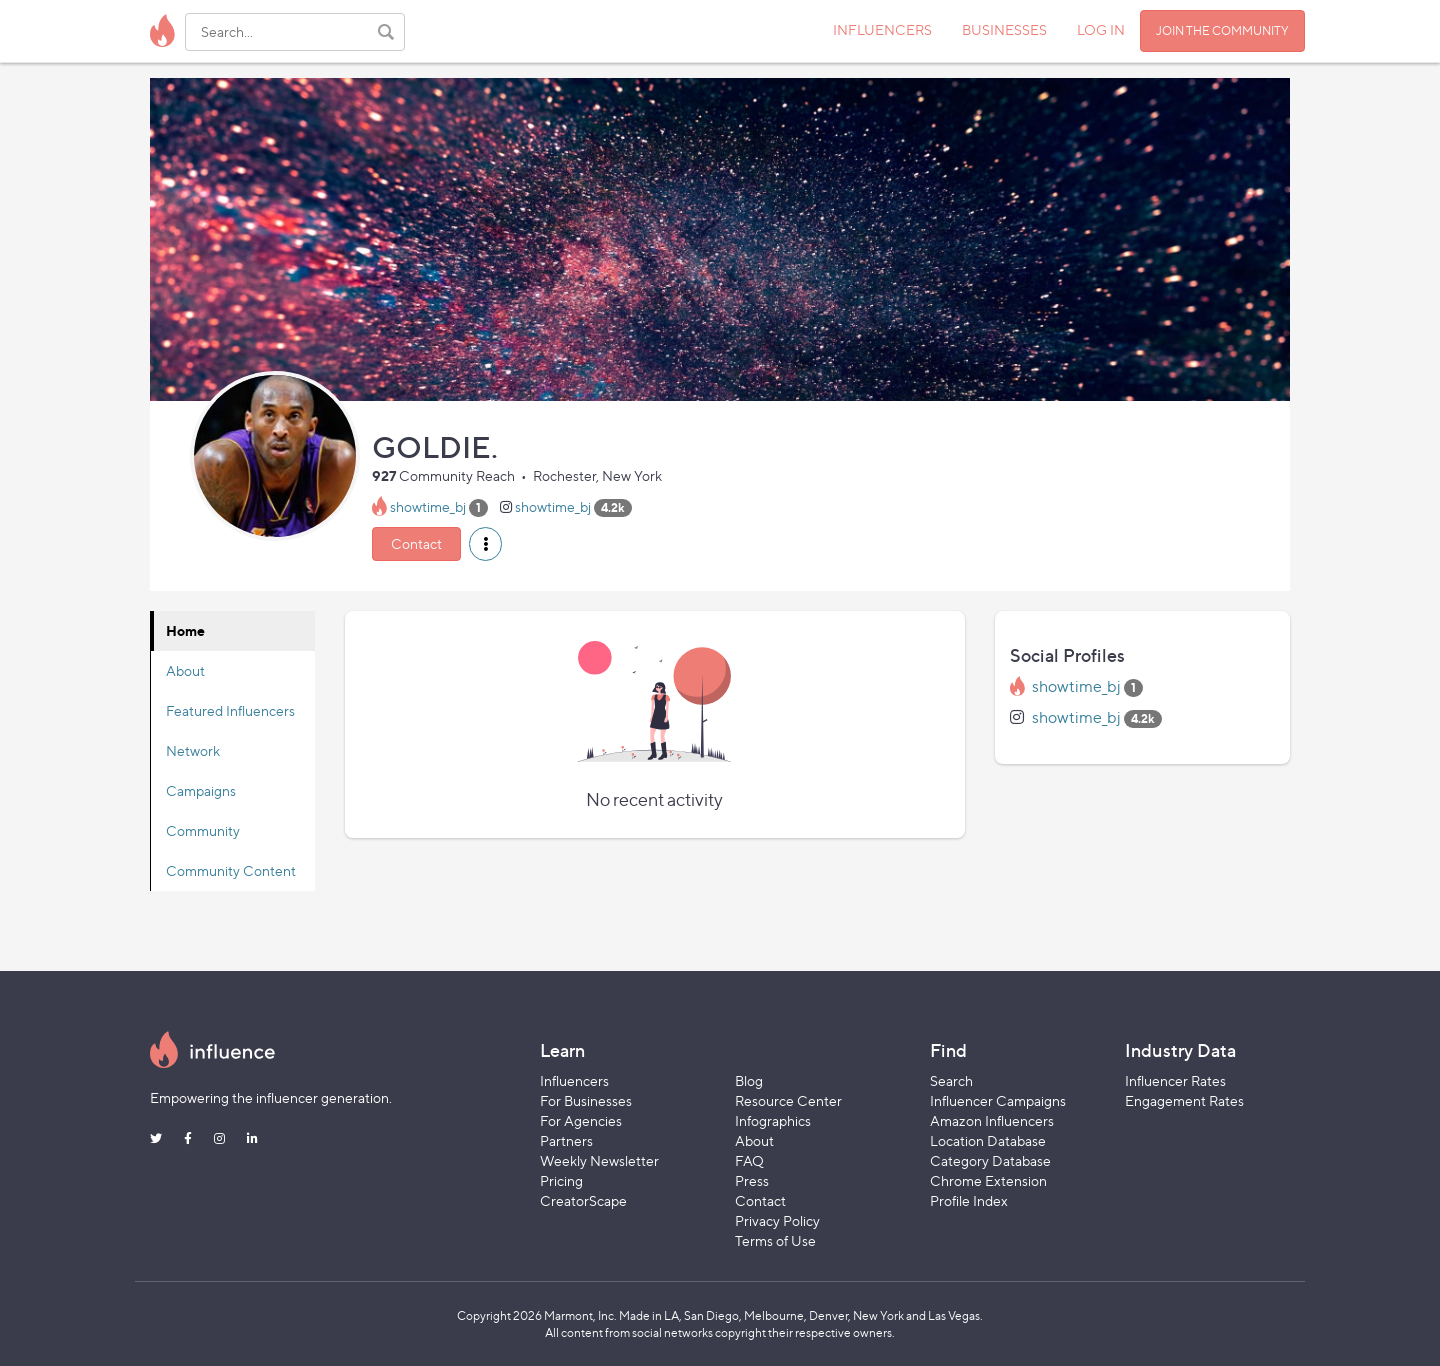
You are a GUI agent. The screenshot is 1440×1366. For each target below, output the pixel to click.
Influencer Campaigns (998, 1100)
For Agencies (581, 1120)
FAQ (749, 1160)
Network (193, 750)
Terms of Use (775, 1240)
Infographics (773, 1120)
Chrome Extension (988, 1180)
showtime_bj (428, 506)
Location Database (988, 1140)
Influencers (574, 1080)
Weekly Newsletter (599, 1160)
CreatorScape (583, 1200)
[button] (485, 544)
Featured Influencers (230, 710)
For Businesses (586, 1100)
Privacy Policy (777, 1220)
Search (951, 1080)
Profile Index (969, 1200)
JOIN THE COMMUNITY (1222, 30)
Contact (416, 543)
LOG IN (1101, 29)
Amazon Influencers (992, 1120)
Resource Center (788, 1100)
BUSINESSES (1004, 29)
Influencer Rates (1175, 1080)
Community (203, 830)
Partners (566, 1140)
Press (752, 1180)
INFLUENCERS (882, 29)
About (185, 670)
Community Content (231, 870)
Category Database (990, 1160)
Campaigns (201, 790)
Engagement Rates (1184, 1100)
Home (185, 630)
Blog (749, 1080)
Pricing (561, 1180)
